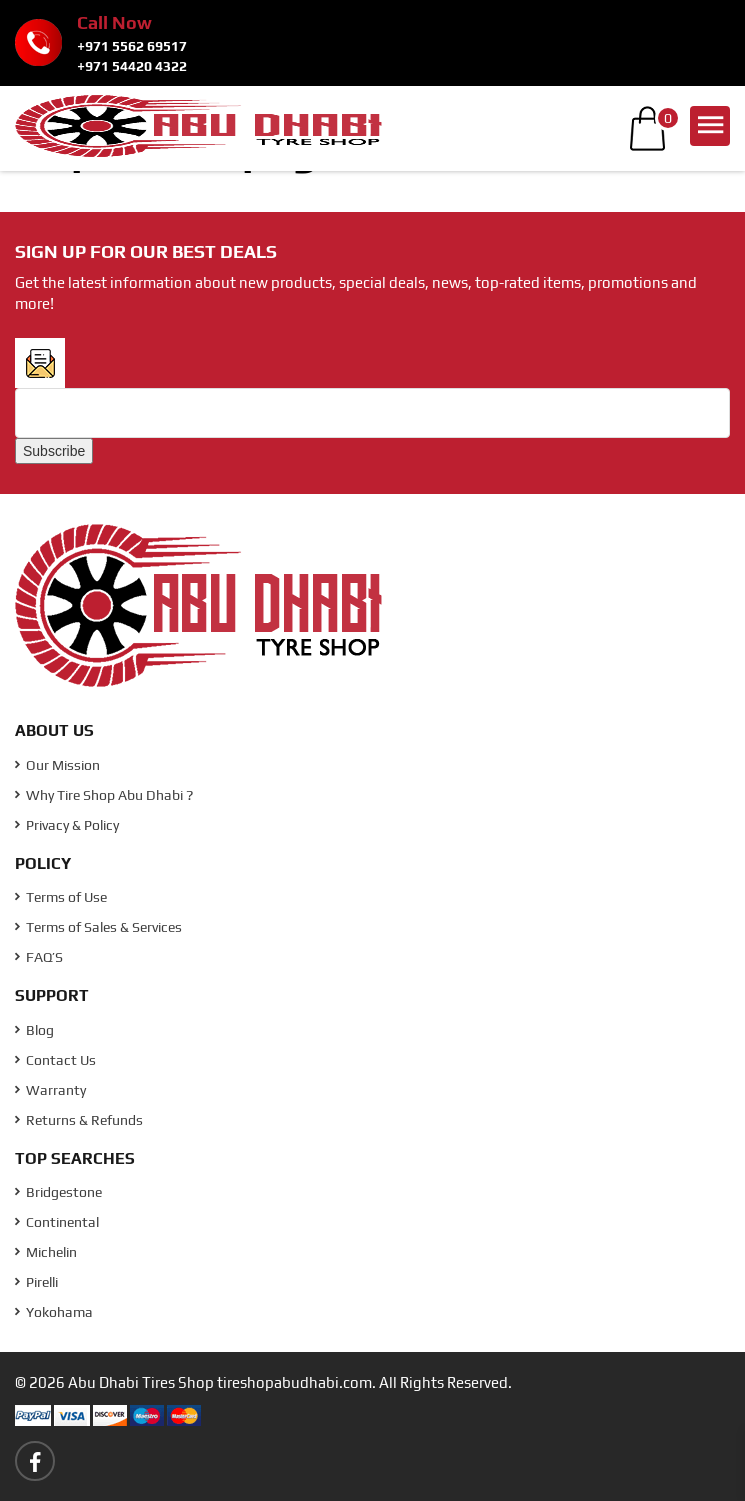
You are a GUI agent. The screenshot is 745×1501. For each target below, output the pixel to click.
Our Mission (57, 765)
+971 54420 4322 (132, 66)
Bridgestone (58, 1192)
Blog (34, 1030)
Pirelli (36, 1282)
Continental (57, 1222)
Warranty (50, 1090)
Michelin (46, 1252)
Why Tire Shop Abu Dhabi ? (104, 795)
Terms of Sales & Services (98, 927)
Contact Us (55, 1060)
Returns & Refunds (79, 1120)
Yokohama (54, 1312)
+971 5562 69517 (132, 46)
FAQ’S (39, 957)
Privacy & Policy (67, 825)
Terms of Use (61, 897)
